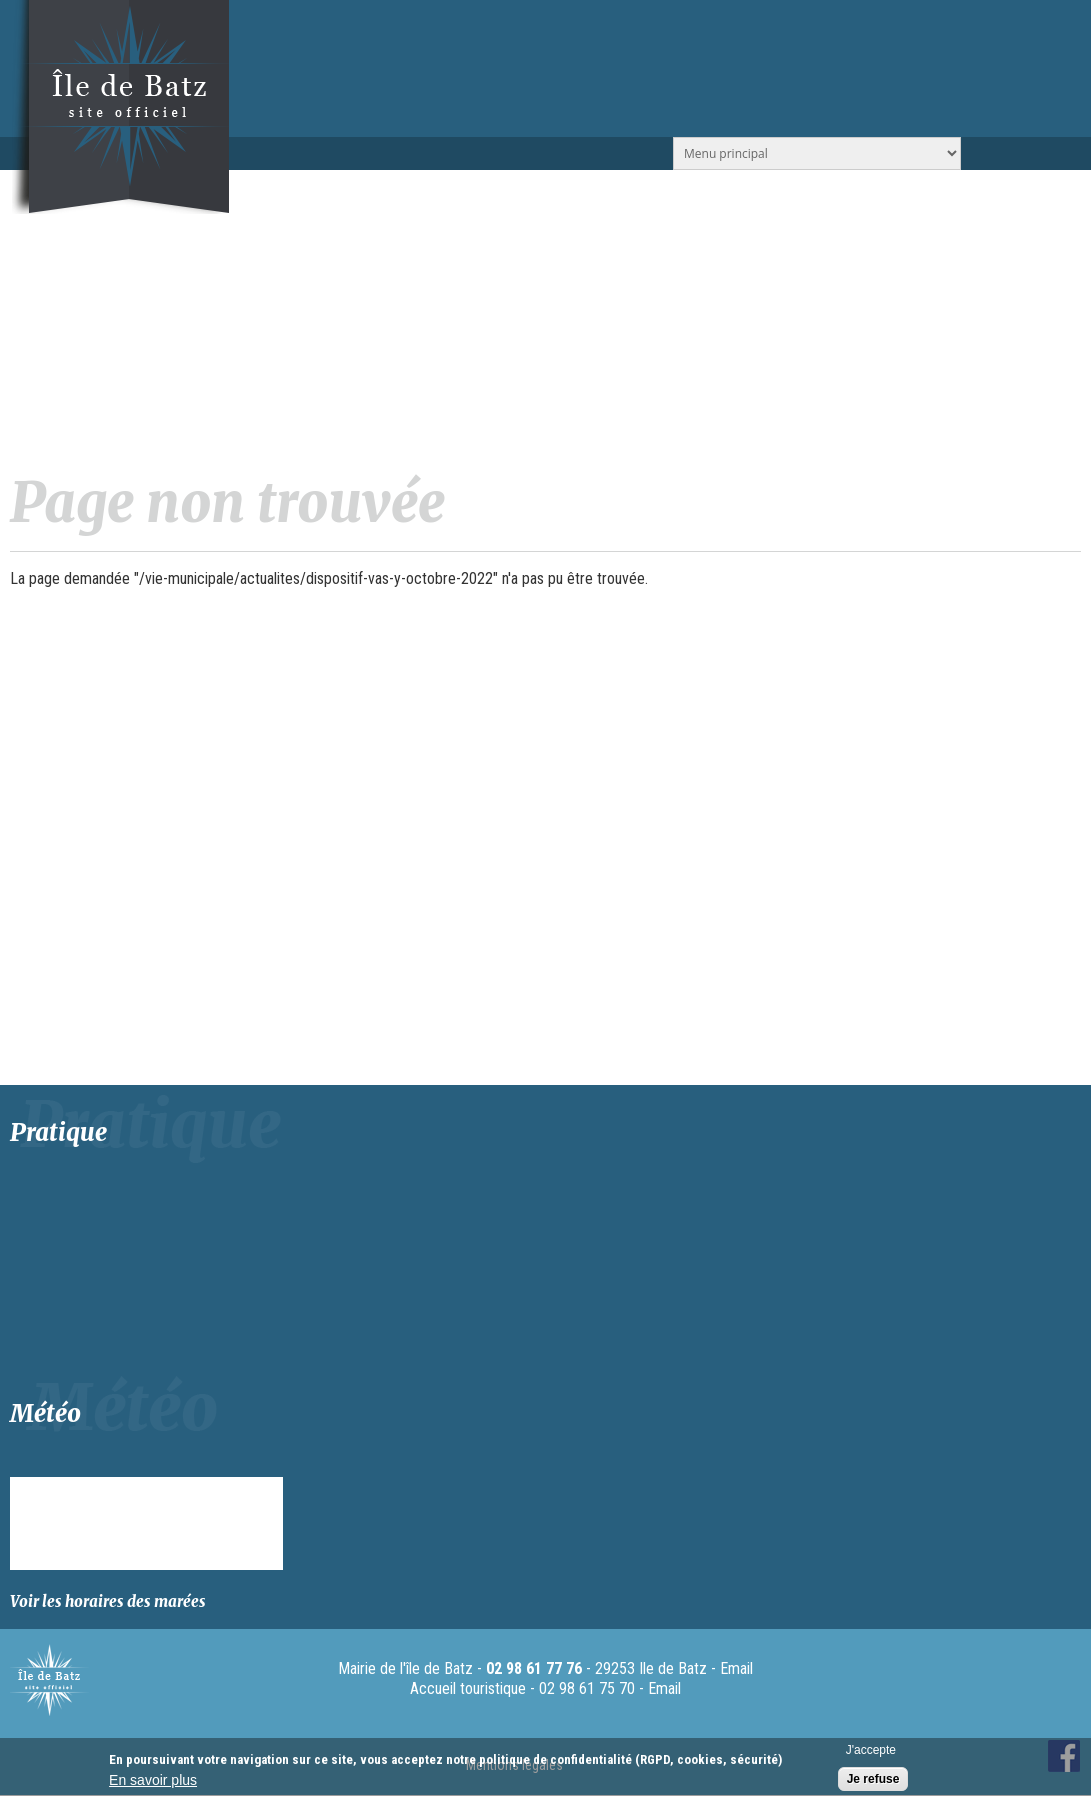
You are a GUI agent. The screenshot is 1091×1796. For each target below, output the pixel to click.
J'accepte (871, 1750)
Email (736, 1668)
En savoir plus (153, 1780)
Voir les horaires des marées (108, 1601)
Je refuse (873, 1779)
